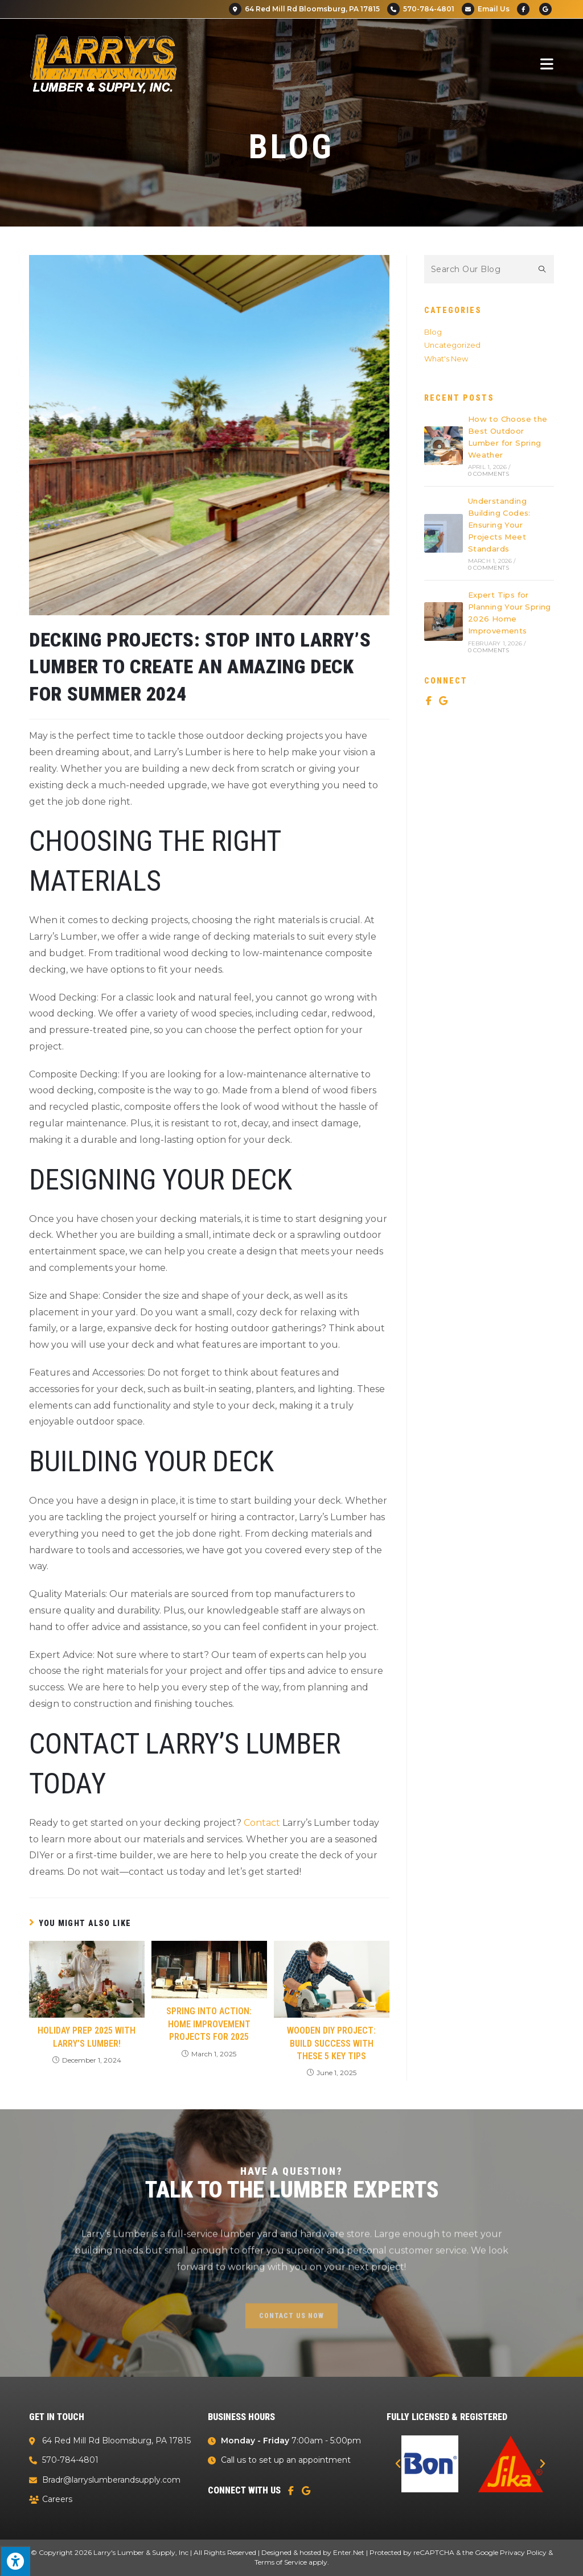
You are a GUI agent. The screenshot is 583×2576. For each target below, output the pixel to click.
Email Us (486, 9)
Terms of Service (280, 2562)
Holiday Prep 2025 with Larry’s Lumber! (87, 2036)
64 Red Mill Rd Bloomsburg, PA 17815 (304, 9)
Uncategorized (452, 344)
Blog (433, 331)
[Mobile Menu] (547, 64)
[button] (398, 2464)
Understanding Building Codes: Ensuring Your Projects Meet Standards (499, 524)
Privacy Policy (523, 2552)
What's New (446, 358)
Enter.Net (348, 2552)
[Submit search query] (542, 269)
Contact (262, 1822)
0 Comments (488, 474)
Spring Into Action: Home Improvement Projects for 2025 (209, 2024)
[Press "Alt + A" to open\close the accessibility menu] (15, 2561)
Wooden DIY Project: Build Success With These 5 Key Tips (331, 2043)
